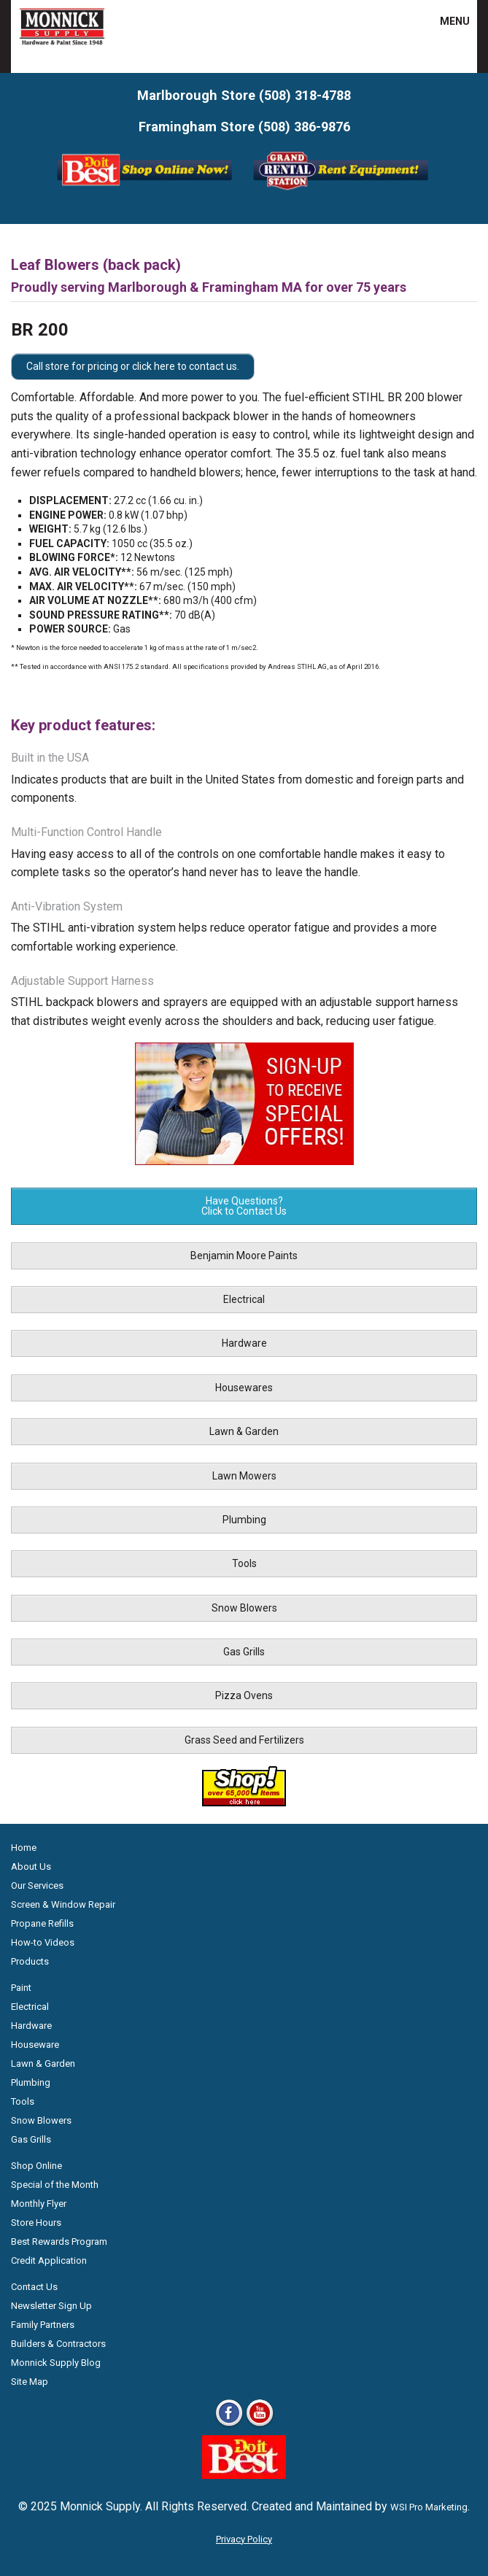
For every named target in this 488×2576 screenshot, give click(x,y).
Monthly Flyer (38, 2203)
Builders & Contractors (58, 2343)
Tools (244, 1563)
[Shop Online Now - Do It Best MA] (146, 189)
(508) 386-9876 (304, 126)
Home (23, 1847)
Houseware (35, 2044)
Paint (21, 1987)
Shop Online (36, 2165)
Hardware (244, 1343)
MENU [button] (446, 21)
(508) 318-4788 (305, 95)
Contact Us (34, 2286)
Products (30, 1961)
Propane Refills (42, 1923)
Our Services (37, 1885)
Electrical (244, 1299)
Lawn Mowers (244, 1476)
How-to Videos (42, 1942)
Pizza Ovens (244, 1695)
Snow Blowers (244, 1608)
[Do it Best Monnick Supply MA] (244, 2475)
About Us (31, 1866)
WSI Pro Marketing (429, 2507)
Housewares (244, 1387)
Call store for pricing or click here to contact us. (132, 366)
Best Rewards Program (59, 2241)
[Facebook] (229, 2425)
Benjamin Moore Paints (244, 1255)
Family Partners (42, 2324)
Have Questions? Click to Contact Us (244, 1206)
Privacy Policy (244, 2539)
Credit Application (49, 2260)
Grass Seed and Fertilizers (244, 1740)
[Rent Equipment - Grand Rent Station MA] (342, 189)
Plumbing (244, 1519)
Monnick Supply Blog (56, 2362)
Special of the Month (54, 2184)
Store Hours (36, 2222)
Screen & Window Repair (63, 1904)
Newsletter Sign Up (51, 2305)
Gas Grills (244, 1652)
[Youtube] (259, 2425)
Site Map (29, 2381)
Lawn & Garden (244, 1431)
